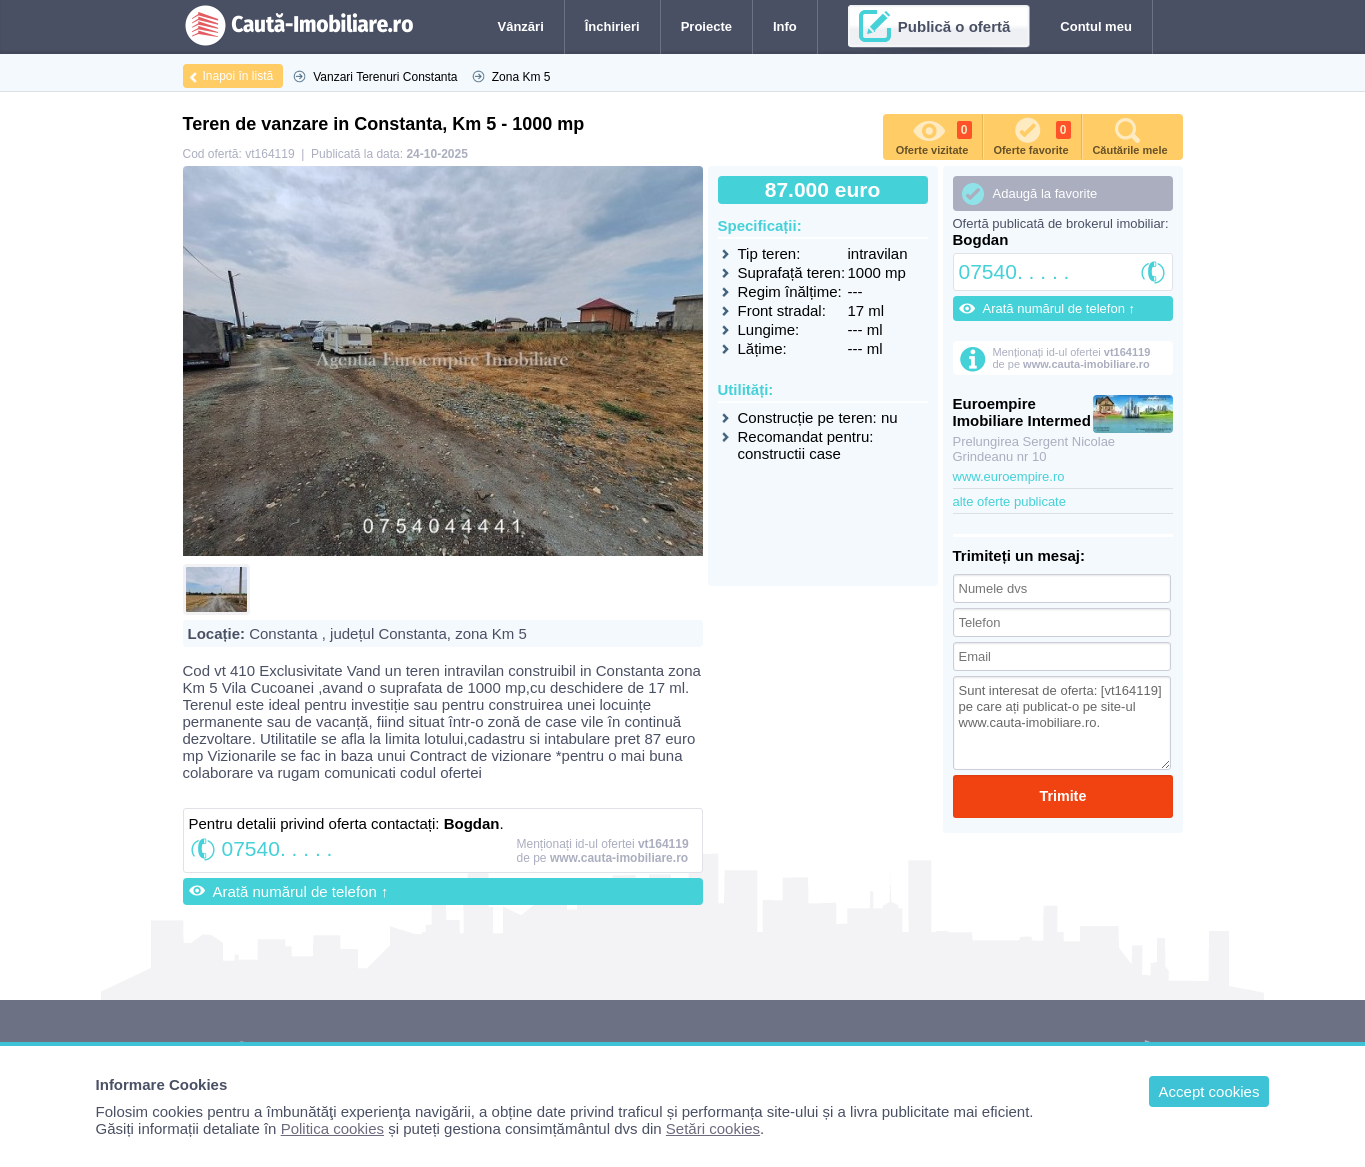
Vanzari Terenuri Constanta (385, 77)
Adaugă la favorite (1045, 193)
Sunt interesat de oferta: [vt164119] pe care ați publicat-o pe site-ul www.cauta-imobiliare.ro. (1062, 723)
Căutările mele (1129, 135)
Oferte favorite (1031, 135)
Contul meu (1096, 26)
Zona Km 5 (521, 77)
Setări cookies (713, 1128)
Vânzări (521, 26)
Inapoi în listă (238, 76)
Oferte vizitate (934, 135)
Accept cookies (1209, 1091)
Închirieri (612, 26)
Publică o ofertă (954, 26)
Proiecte (706, 26)
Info (785, 26)
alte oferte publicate (1009, 501)
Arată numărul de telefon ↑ (301, 891)
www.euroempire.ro (1009, 476)
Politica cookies (332, 1128)
